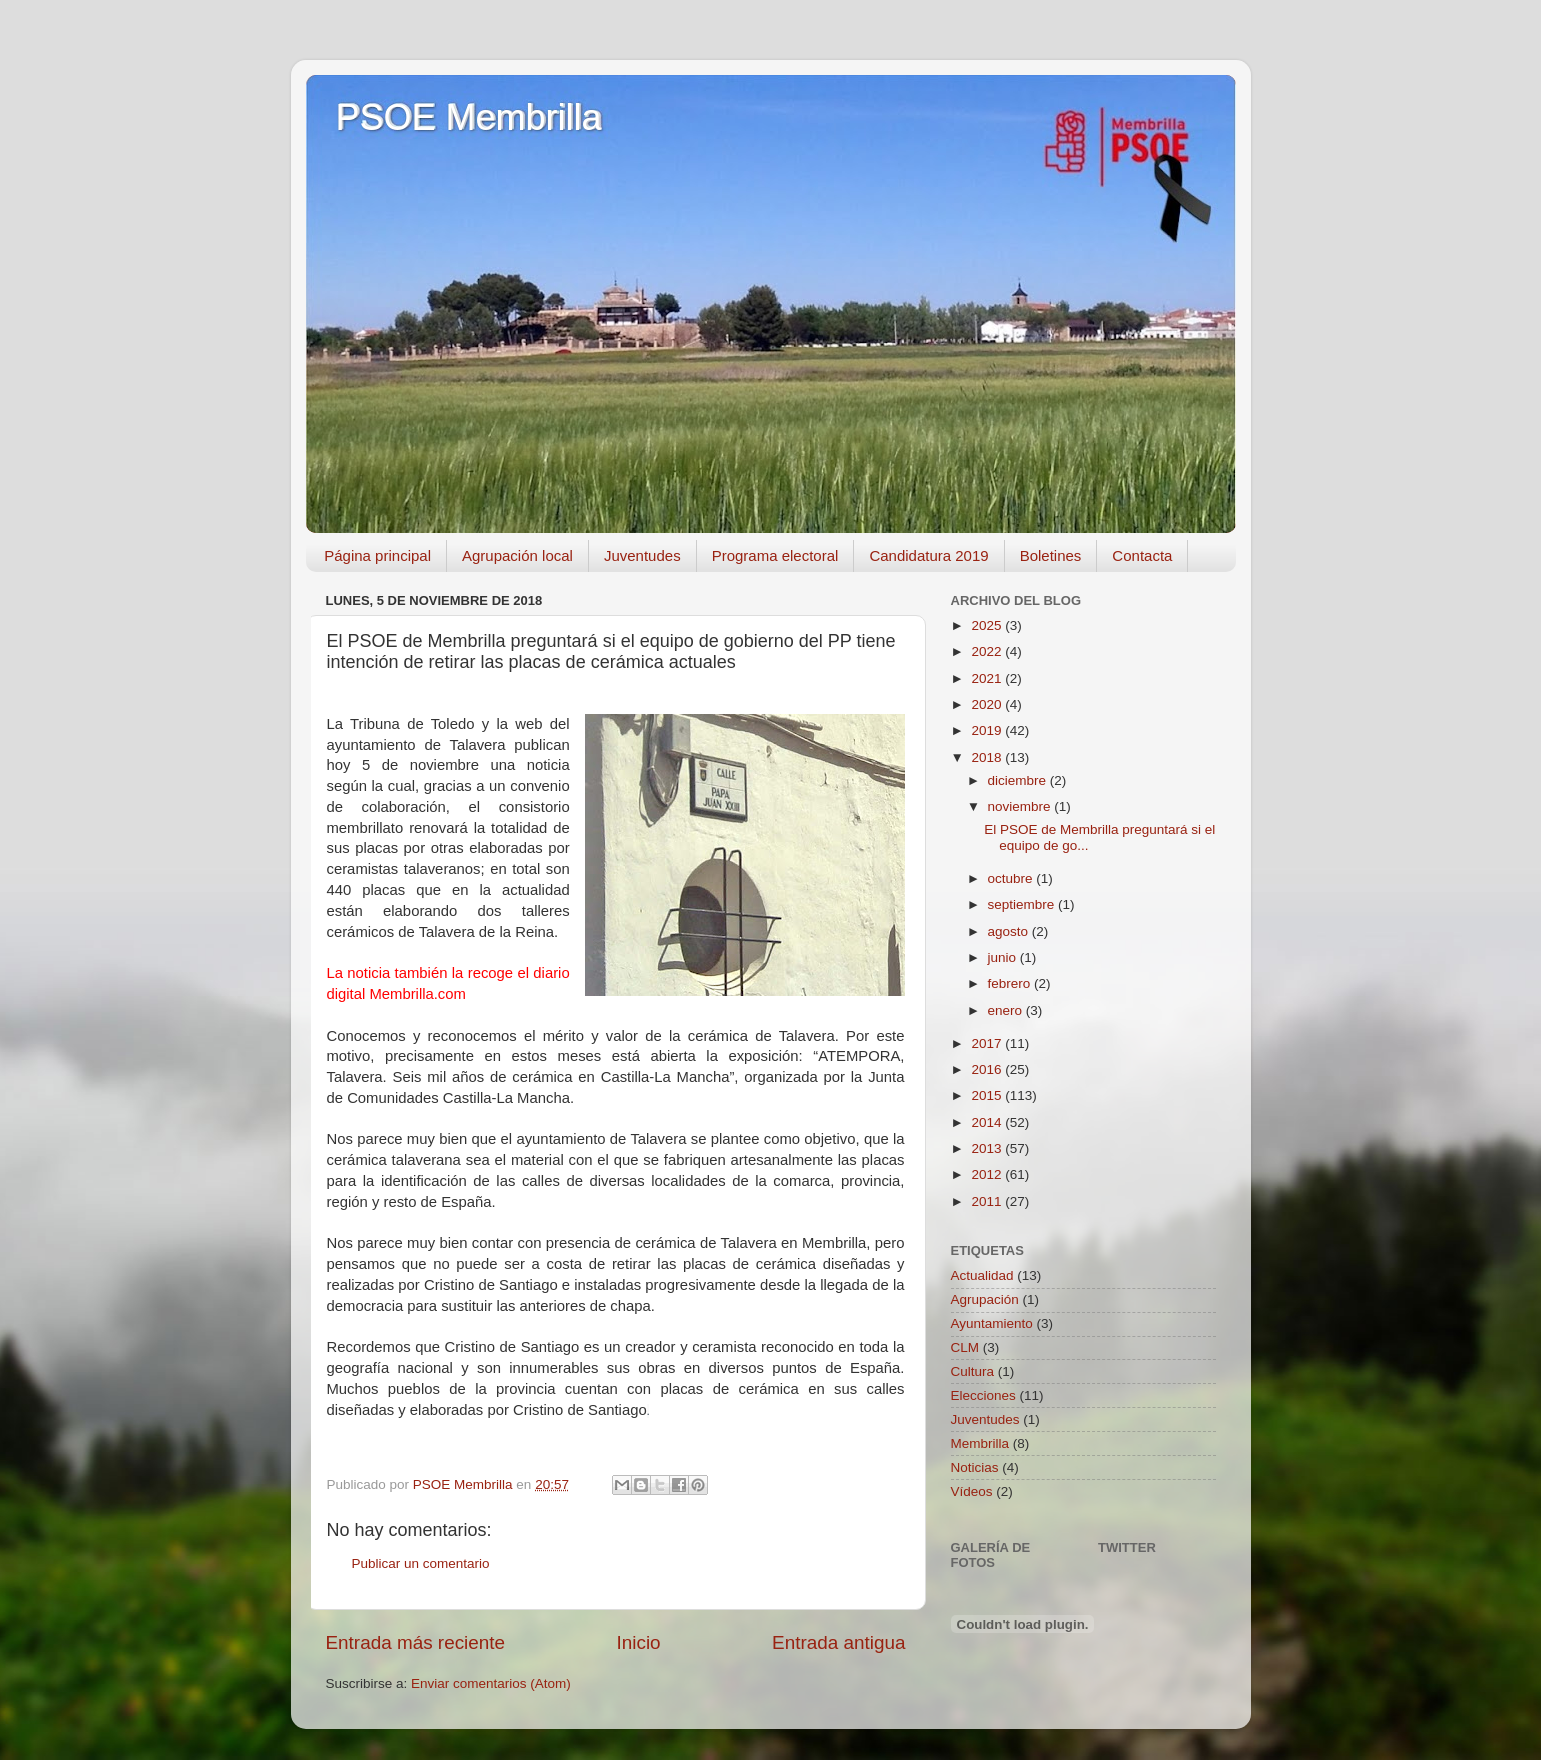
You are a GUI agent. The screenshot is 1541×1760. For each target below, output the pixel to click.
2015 (988, 1095)
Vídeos (972, 1491)
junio (1004, 957)
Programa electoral (775, 555)
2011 (988, 1201)
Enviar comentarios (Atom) (491, 1683)
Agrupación (985, 1299)
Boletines (1051, 555)
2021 (988, 678)
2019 (988, 730)
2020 (988, 704)
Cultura (973, 1371)
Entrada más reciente (416, 1642)
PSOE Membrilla (469, 117)
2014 (988, 1122)
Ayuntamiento (992, 1323)
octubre (1012, 878)
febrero (1011, 983)
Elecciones (983, 1395)
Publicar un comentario (421, 1563)
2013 (988, 1148)
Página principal (377, 555)
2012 (988, 1174)
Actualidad (982, 1275)
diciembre (1019, 780)
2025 (988, 625)
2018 (988, 757)
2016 (988, 1069)
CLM (965, 1347)
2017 (988, 1043)
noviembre (1021, 806)
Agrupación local (517, 555)
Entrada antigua (838, 1642)
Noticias (975, 1467)
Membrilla (980, 1443)
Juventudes (642, 555)
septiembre (1023, 904)
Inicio (639, 1642)
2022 (988, 651)
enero (1007, 1010)
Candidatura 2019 (928, 555)
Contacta (1142, 555)
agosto (1010, 931)
